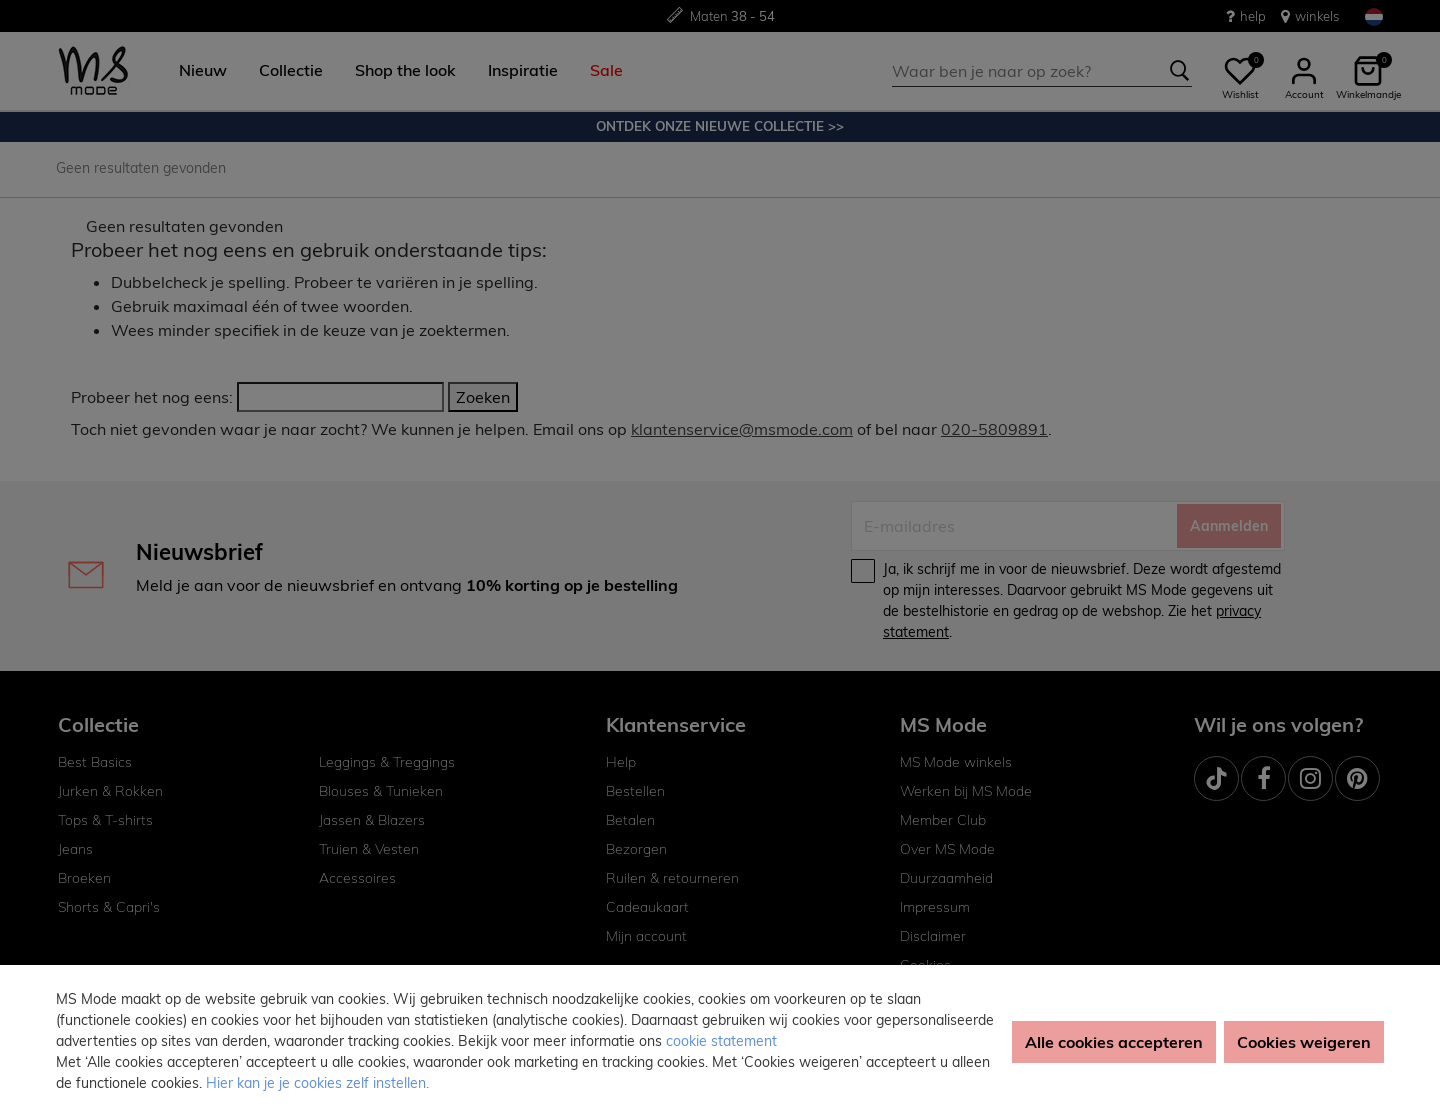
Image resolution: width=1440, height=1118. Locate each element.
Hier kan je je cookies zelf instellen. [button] (317, 1083)
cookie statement (721, 1041)
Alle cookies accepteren (1114, 1042)
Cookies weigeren (1304, 1042)
